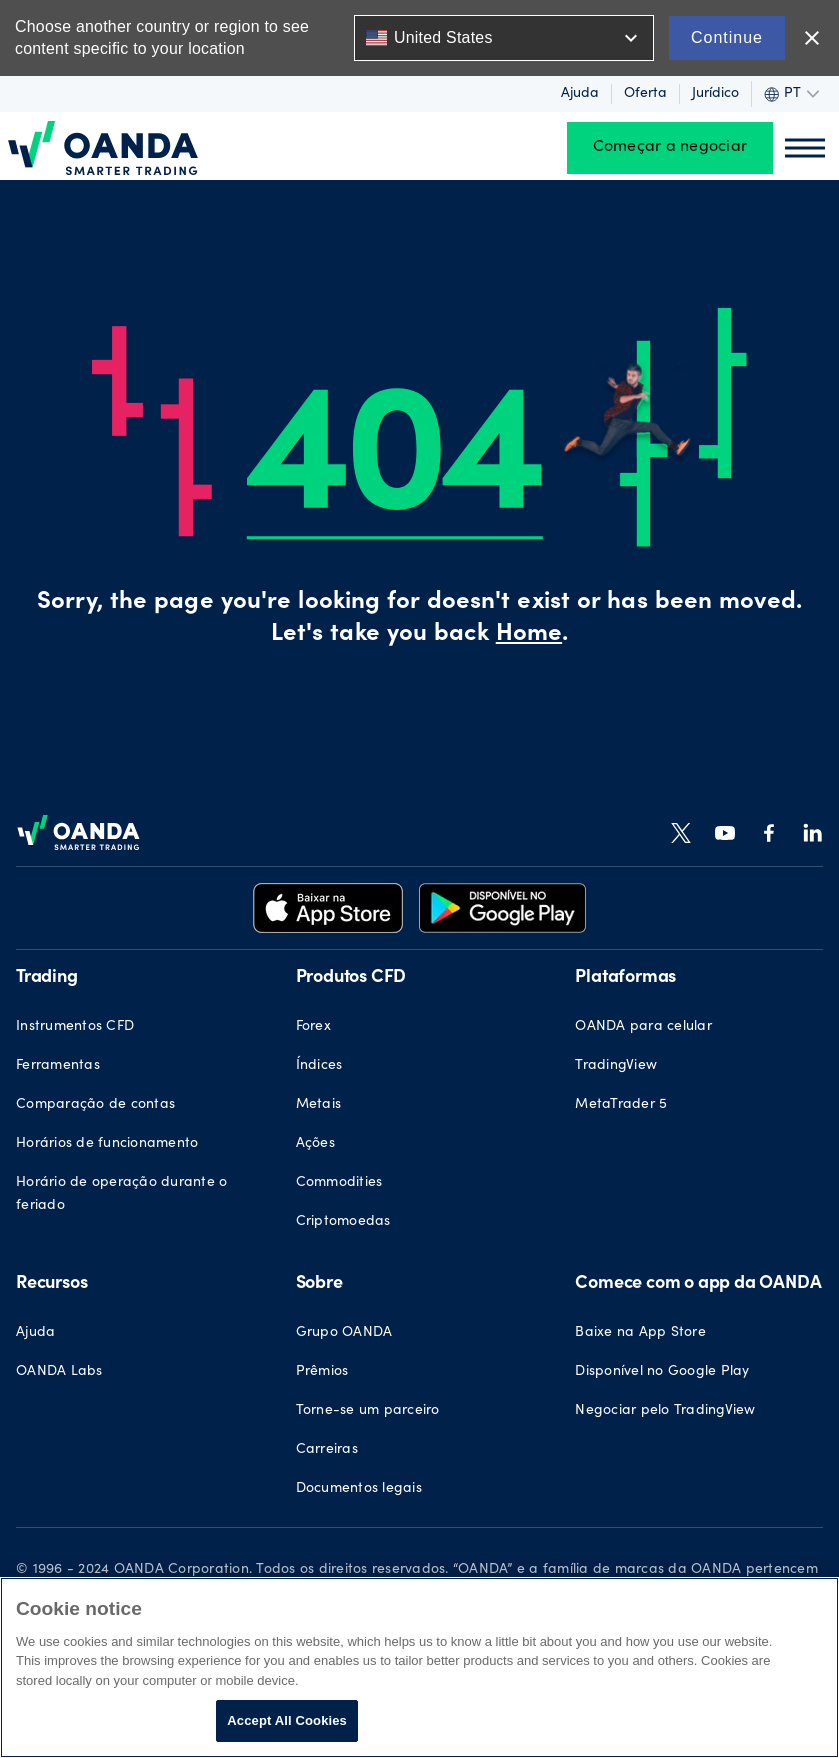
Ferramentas (58, 1066)
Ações (315, 1144)
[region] (419, 1667)
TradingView (616, 1066)
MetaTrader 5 (621, 1105)
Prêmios (322, 1372)
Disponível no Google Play (662, 1372)
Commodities (339, 1183)
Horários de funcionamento (107, 1144)
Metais (319, 1105)
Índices (319, 1066)
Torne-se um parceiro (368, 1411)
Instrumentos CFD (75, 1027)
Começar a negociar (670, 148)
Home (529, 635)
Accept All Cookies (287, 1720)
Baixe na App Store (640, 1333)
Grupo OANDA (344, 1333)
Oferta (645, 94)
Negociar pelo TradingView (665, 1411)
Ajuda (580, 94)
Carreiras (327, 1450)
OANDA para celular (643, 1027)
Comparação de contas (95, 1105)
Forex (313, 1027)
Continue (727, 37)
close (812, 38)
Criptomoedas (343, 1222)
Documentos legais (359, 1489)
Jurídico (715, 94)
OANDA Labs (59, 1372)
